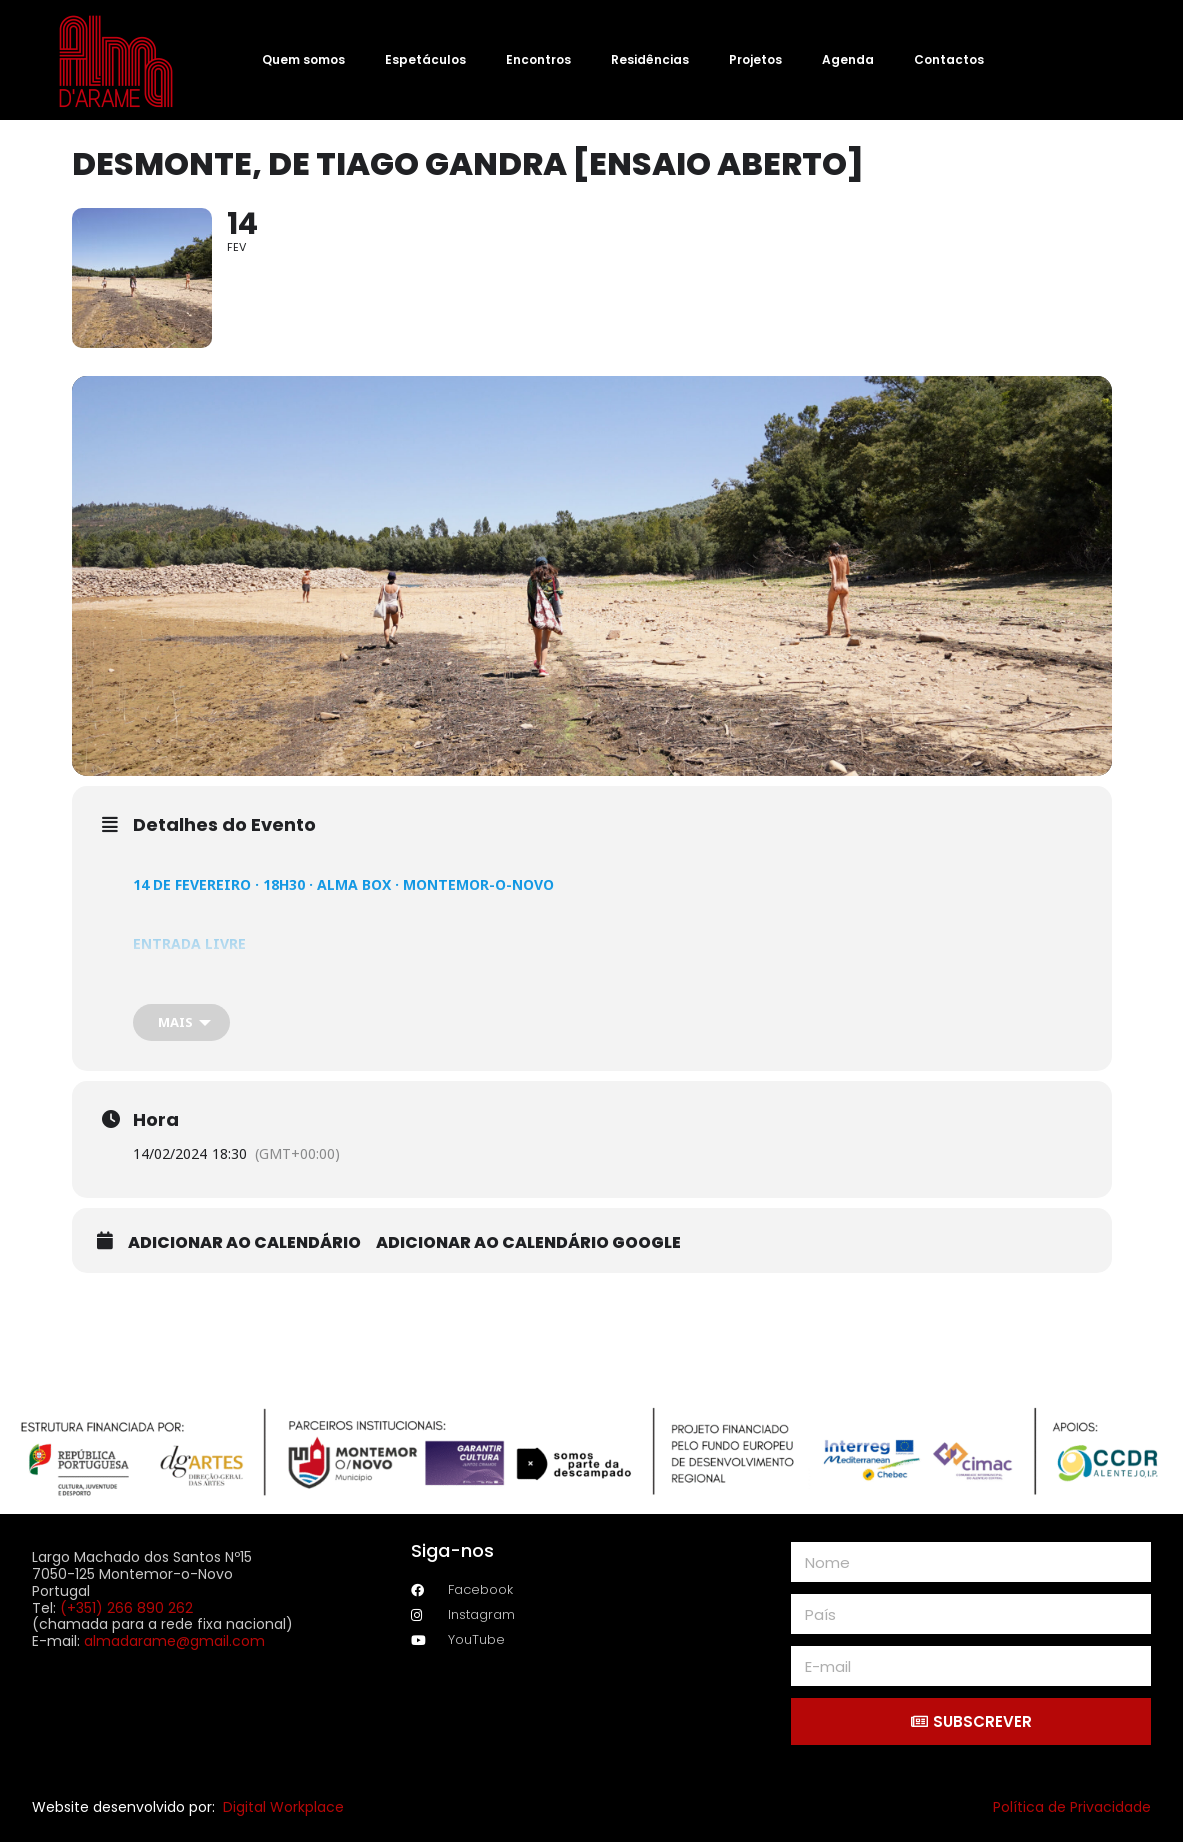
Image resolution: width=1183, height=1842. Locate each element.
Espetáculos (425, 59)
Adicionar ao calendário (244, 1243)
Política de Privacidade (1072, 1807)
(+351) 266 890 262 (126, 1608)
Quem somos (303, 59)
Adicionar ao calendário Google (528, 1243)
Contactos (949, 59)
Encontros (538, 59)
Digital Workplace (283, 1807)
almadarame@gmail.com (174, 1641)
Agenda (848, 59)
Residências (650, 59)
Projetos (755, 59)
